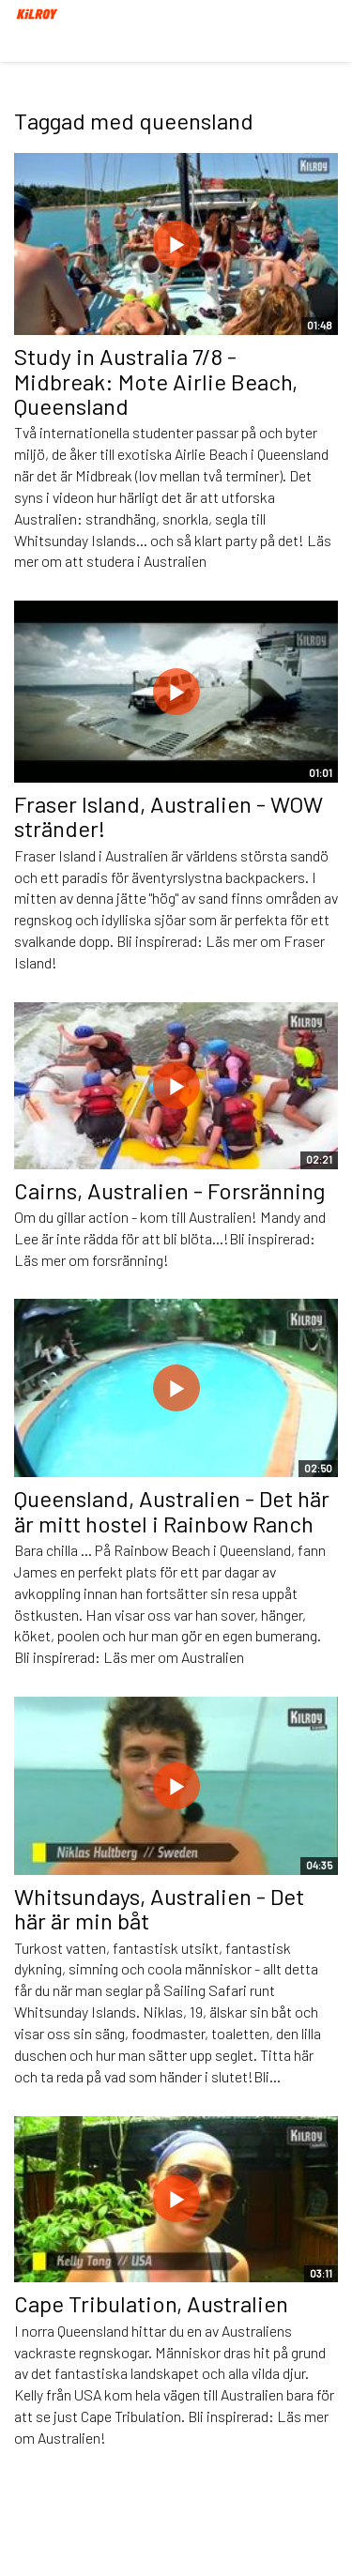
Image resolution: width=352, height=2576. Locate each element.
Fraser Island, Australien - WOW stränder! (168, 816)
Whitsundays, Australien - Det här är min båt (159, 1908)
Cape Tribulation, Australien (151, 2303)
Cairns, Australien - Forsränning (169, 1190)
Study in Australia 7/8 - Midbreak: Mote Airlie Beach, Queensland (156, 381)
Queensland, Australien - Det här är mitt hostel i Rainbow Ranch (171, 1510)
